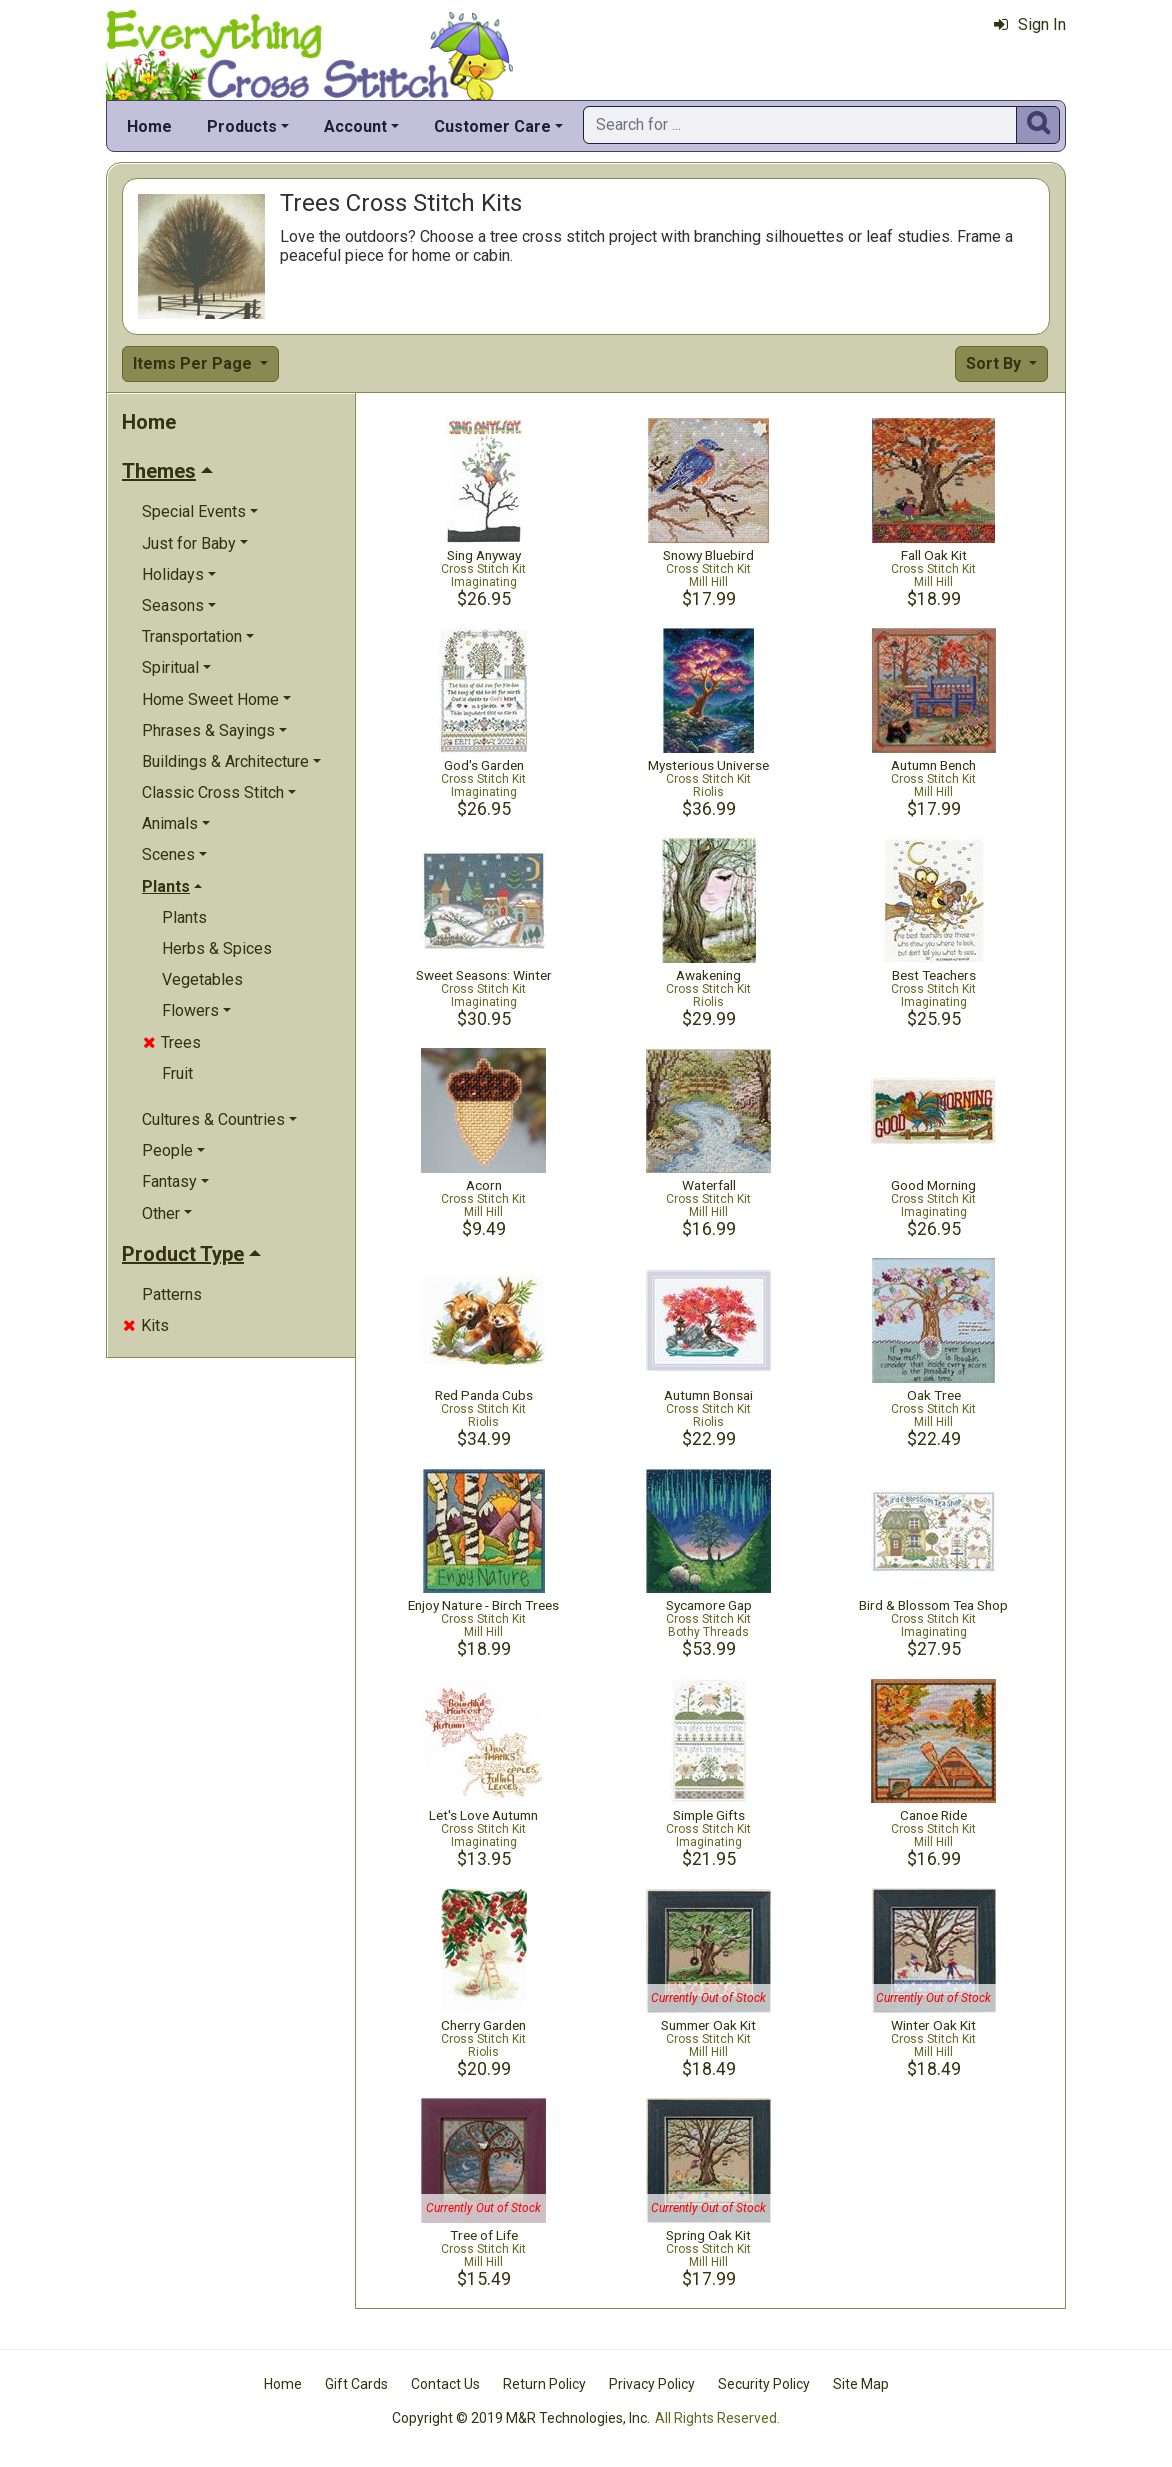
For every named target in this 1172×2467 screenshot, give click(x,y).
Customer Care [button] (492, 126)
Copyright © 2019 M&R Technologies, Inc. (521, 2418)
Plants (184, 917)
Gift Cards (356, 2384)
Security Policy (764, 2384)
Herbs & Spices (217, 948)
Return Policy (544, 2384)
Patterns (172, 1294)
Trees (172, 1042)
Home (149, 126)
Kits (146, 1325)
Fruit (177, 1073)
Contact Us (445, 2384)
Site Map (861, 2384)
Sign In (1030, 24)
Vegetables (202, 979)
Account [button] (355, 126)
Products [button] (242, 126)
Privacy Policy (652, 2384)
